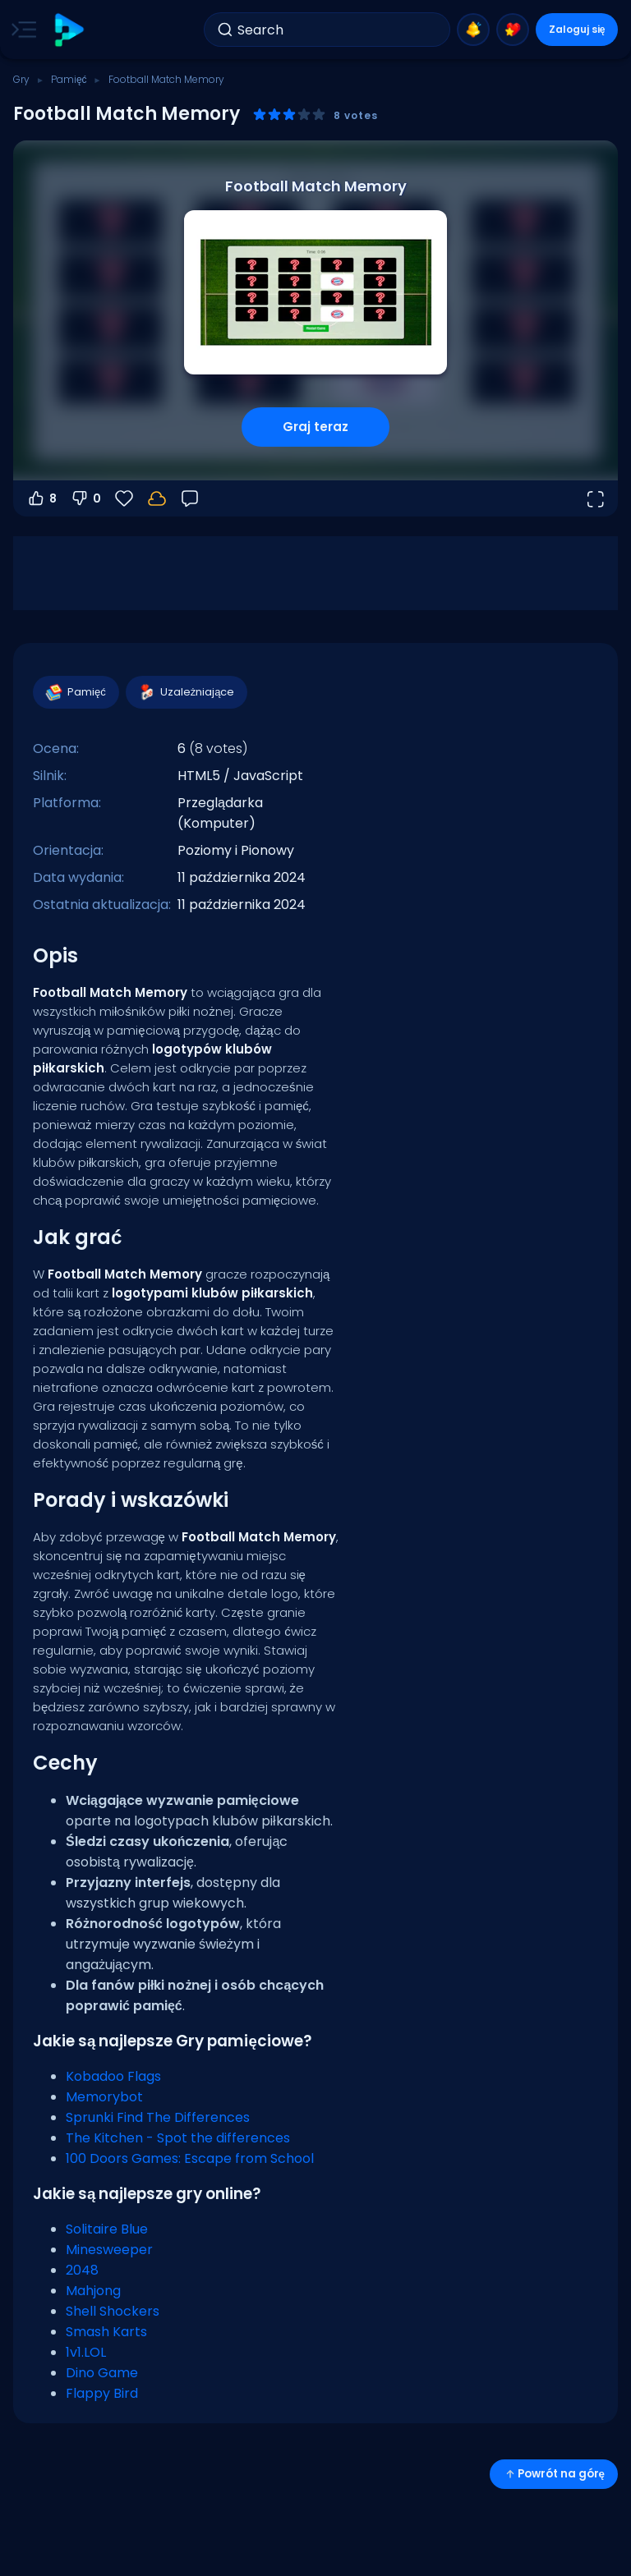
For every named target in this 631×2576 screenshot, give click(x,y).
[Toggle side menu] (20, 29)
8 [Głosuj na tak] (41, 498)
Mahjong (93, 2290)
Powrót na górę (554, 2474)
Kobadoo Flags (113, 2076)
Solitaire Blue (107, 2229)
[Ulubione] (124, 498)
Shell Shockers (112, 2311)
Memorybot (104, 2096)
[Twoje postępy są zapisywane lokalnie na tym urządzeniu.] (157, 498)
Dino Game (102, 2372)
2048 (82, 2270)
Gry (21, 79)
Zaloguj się (577, 29)
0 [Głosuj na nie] (85, 498)
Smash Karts (106, 2331)
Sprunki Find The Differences (158, 2117)
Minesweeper (109, 2249)
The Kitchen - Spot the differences (178, 2137)
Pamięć (69, 79)
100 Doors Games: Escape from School (190, 2158)
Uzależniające (186, 692)
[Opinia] (190, 498)
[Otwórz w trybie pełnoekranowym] (595, 498)
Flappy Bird (102, 2393)
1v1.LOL (86, 2352)
